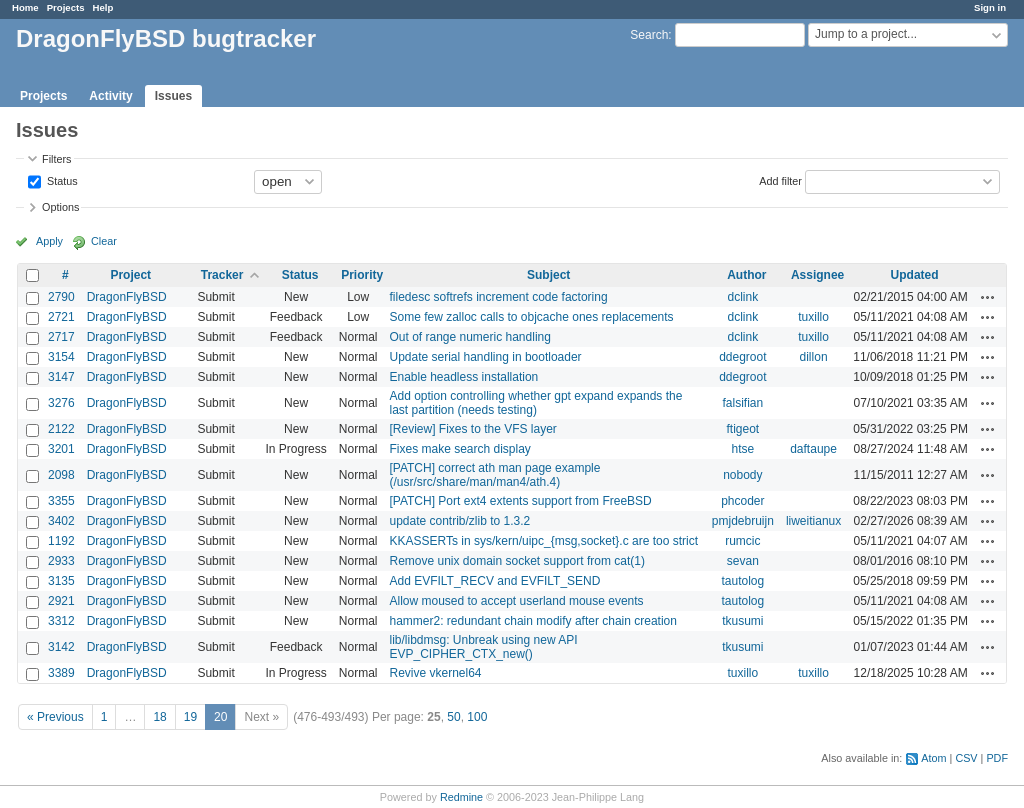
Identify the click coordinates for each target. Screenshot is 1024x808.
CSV (966, 758)
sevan (743, 561)
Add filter (780, 180)
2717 (61, 337)
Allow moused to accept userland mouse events (516, 601)
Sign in (990, 7)
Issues (173, 96)
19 (190, 717)
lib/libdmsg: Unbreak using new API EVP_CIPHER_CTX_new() (483, 647)
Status (61, 180)
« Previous (55, 717)
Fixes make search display (459, 449)
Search (649, 35)
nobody (742, 475)
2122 (61, 429)
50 (453, 717)
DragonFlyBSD (127, 297)
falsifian (743, 403)
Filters (56, 159)
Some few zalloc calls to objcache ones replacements (531, 317)
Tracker (222, 275)
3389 (61, 673)
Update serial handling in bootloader (485, 357)
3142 (61, 647)
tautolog (743, 581)
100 (477, 717)
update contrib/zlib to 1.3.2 (459, 521)
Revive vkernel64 (435, 673)
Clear (104, 241)
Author (746, 275)
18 (159, 717)
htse (743, 449)
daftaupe (813, 449)
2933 (61, 561)
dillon (814, 357)
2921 (61, 601)
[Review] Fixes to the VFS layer (472, 429)
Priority (362, 275)
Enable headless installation (463, 377)
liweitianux (813, 521)
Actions (988, 297)
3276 (61, 403)
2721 (61, 317)
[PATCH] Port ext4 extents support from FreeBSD (520, 501)
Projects (66, 7)
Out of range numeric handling (469, 337)
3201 (61, 449)
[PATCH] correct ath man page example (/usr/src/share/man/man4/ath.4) (494, 475)
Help (103, 7)
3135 (61, 581)
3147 (61, 377)
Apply (49, 241)
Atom (933, 758)
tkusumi (742, 621)
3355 (61, 501)
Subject (548, 275)
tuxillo (813, 317)
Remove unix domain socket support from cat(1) (516, 561)
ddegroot (742, 357)
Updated (915, 275)
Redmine (461, 797)
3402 (61, 521)
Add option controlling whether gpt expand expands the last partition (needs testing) (535, 403)
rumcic (742, 541)
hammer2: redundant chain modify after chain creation (533, 621)
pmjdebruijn (743, 521)
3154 (61, 357)
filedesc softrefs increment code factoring (498, 297)
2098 (61, 475)
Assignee (817, 275)
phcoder (742, 501)
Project (130, 275)
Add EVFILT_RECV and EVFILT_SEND (494, 581)
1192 (61, 541)
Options (60, 207)
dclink (743, 297)
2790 (61, 297)
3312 (61, 621)
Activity (110, 96)
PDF (997, 758)
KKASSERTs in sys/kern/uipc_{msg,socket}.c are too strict (543, 541)
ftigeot (743, 429)
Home (25, 7)
